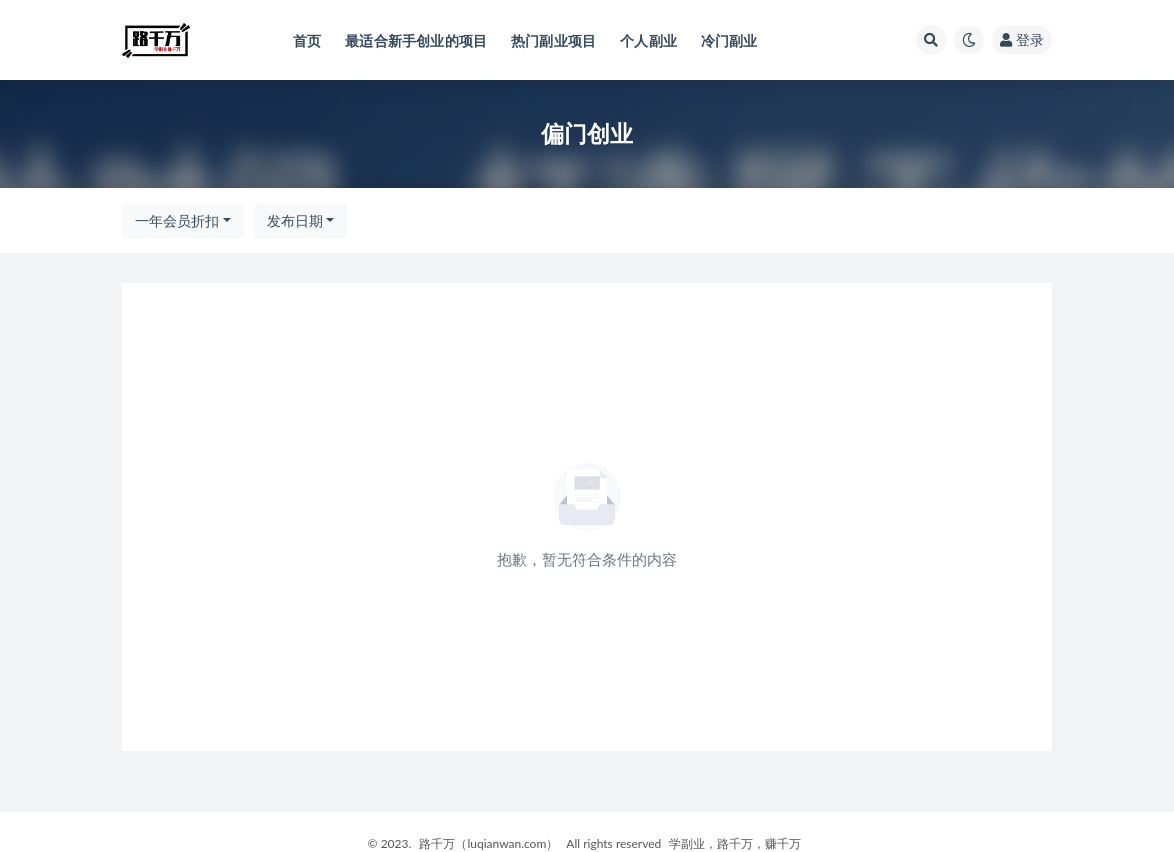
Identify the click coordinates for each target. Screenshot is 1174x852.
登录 (1022, 39)
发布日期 (295, 220)
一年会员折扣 (177, 220)
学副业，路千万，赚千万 (735, 843)
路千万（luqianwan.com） (488, 843)
